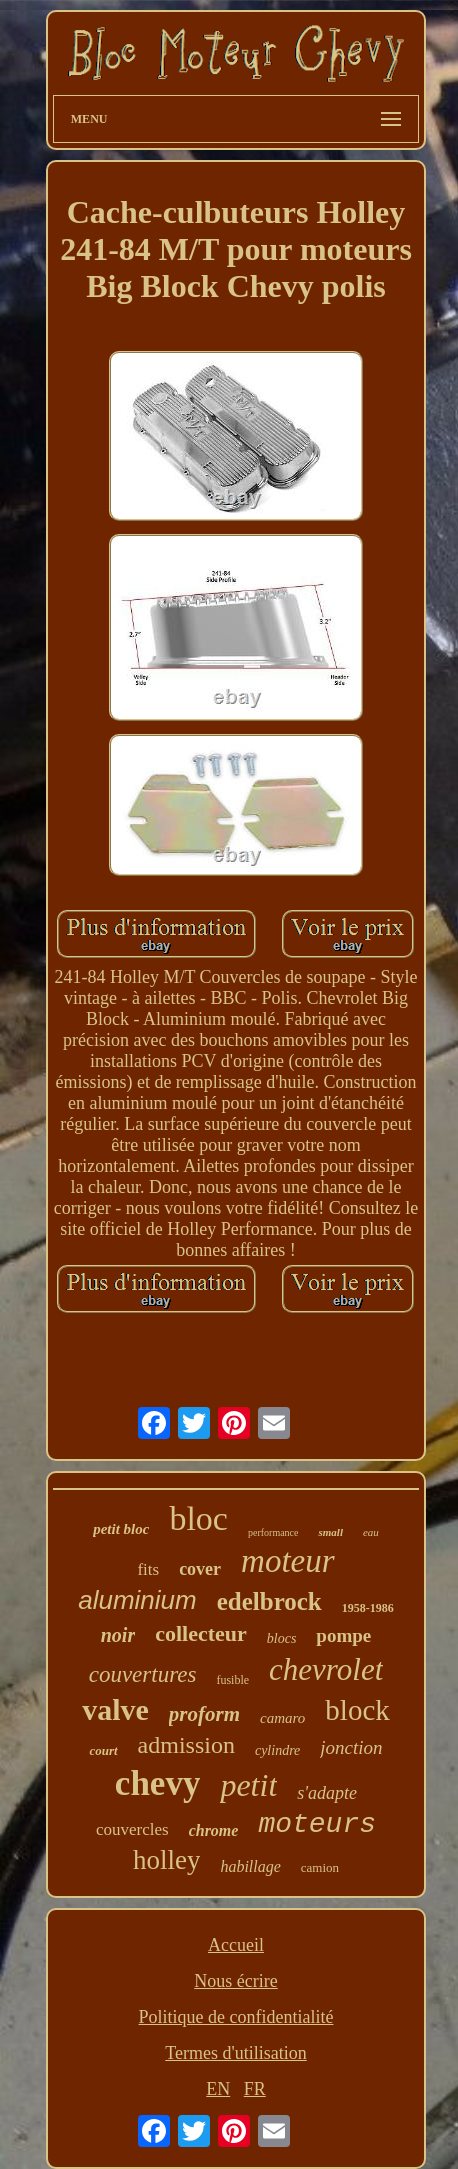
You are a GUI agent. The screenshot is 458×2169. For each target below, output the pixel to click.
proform (204, 1714)
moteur (288, 1561)
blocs (282, 1638)
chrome (214, 1830)
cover (200, 1569)
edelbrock (269, 1601)
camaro (282, 1718)
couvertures (143, 1674)
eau (371, 1532)
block (357, 1710)
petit (248, 1785)
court (103, 1750)
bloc (198, 1518)
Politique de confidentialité (236, 2017)
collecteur (201, 1633)
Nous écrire (235, 1981)
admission (186, 1745)
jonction (351, 1747)
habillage (250, 1866)
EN (218, 2089)
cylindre (277, 1750)
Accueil (236, 1945)
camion (320, 1867)
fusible (232, 1680)
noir (118, 1635)
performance (273, 1532)
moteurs (317, 1824)
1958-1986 (368, 1608)
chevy (158, 1783)
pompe (343, 1635)
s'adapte (327, 1793)
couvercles (132, 1829)
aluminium (137, 1600)
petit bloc (121, 1529)
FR (255, 2089)
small (330, 1532)
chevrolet (326, 1669)
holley (167, 1860)
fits (148, 1569)
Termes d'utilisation (235, 2053)
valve (115, 1709)
